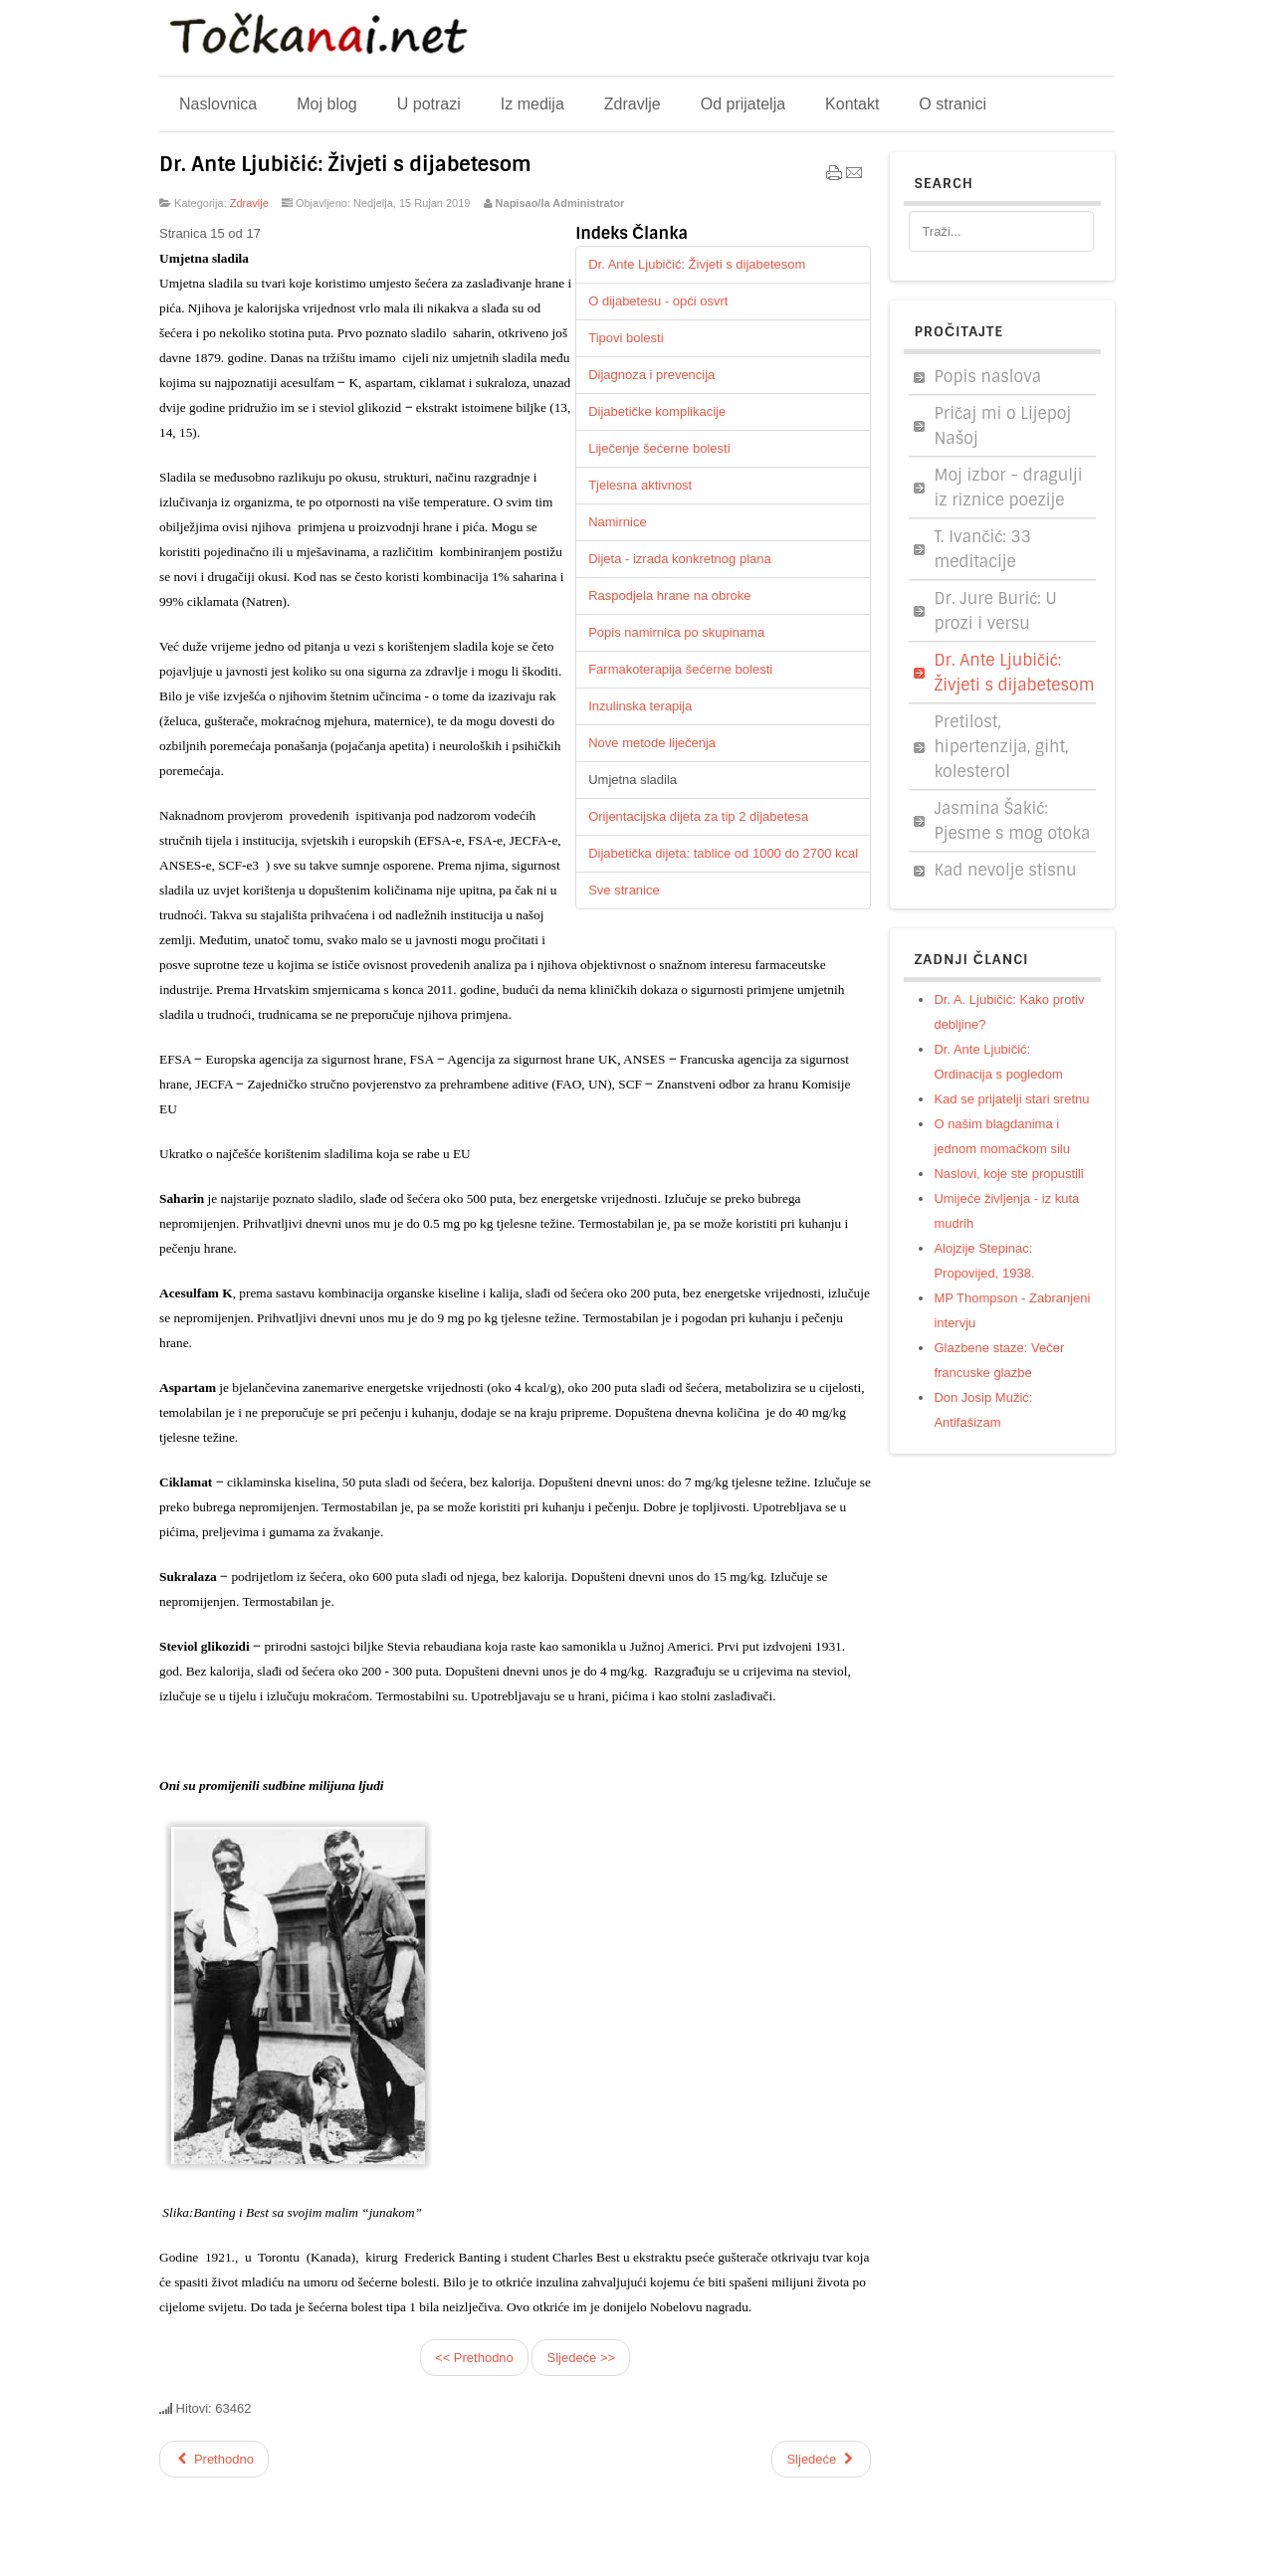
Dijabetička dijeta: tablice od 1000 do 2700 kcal (723, 853)
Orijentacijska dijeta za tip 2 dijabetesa (698, 816)
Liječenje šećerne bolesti (659, 448)
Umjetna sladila (632, 779)
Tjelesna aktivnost (640, 485)
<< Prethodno (474, 2357)
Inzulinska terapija (640, 705)
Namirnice (617, 521)
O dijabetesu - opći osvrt (658, 301)
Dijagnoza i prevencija (651, 374)
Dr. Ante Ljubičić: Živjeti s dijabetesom (345, 164)
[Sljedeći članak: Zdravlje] (821, 2459)
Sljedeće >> (580, 2357)
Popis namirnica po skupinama (676, 632)
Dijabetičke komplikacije (657, 411)
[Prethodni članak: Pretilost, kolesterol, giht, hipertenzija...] (214, 2459)
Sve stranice (624, 890)
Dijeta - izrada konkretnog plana (679, 558)
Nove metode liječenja (652, 742)
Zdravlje (249, 203)
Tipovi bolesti (625, 337)
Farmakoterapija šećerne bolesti (680, 669)
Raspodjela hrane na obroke (669, 595)
